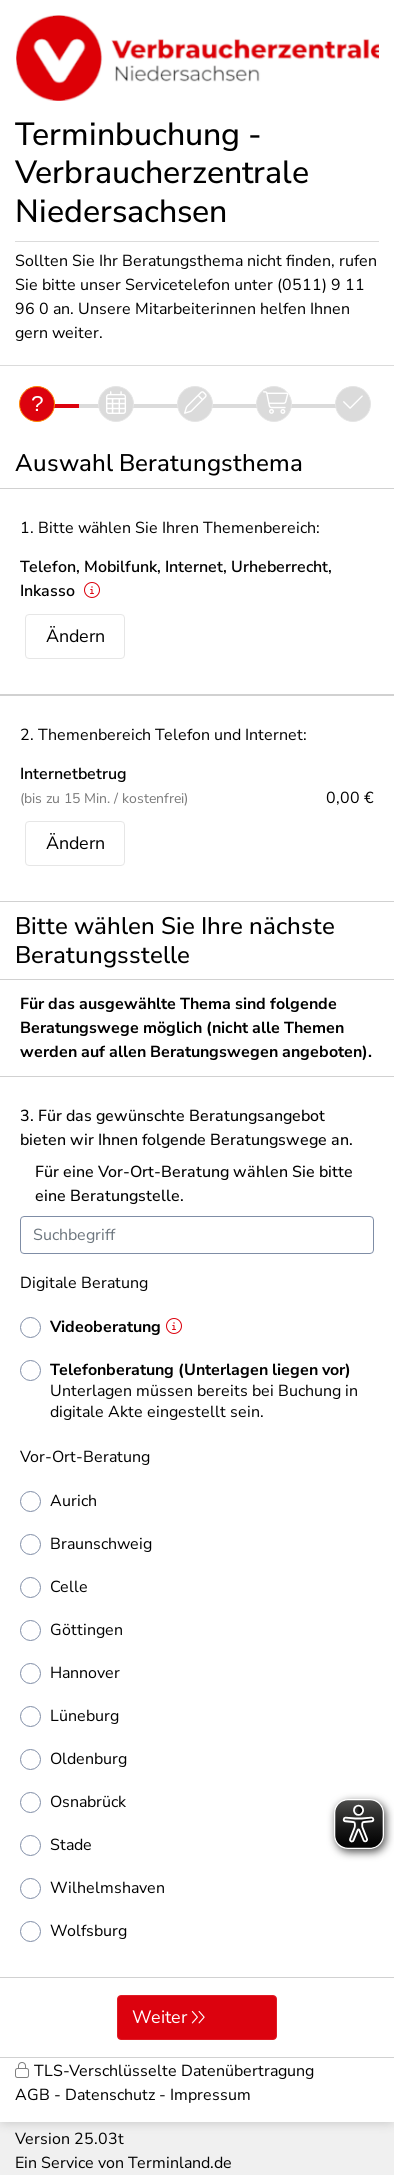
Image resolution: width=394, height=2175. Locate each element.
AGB (32, 2095)
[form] (197, 1518)
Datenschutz (110, 2095)
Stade (56, 1845)
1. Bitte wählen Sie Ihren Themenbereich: (170, 528)
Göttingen (71, 1630)
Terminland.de (180, 2163)
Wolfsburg (73, 1931)
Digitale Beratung (84, 1283)
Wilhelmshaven (92, 1888)
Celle (54, 1587)
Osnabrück (73, 1802)
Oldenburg (73, 1759)
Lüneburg (69, 1716)
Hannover (70, 1673)
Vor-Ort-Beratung (85, 1457)
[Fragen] (37, 404)
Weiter (159, 2017)
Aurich (58, 1501)
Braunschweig (86, 1544)
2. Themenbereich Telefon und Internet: (163, 735)
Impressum (210, 2095)
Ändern (75, 636)
